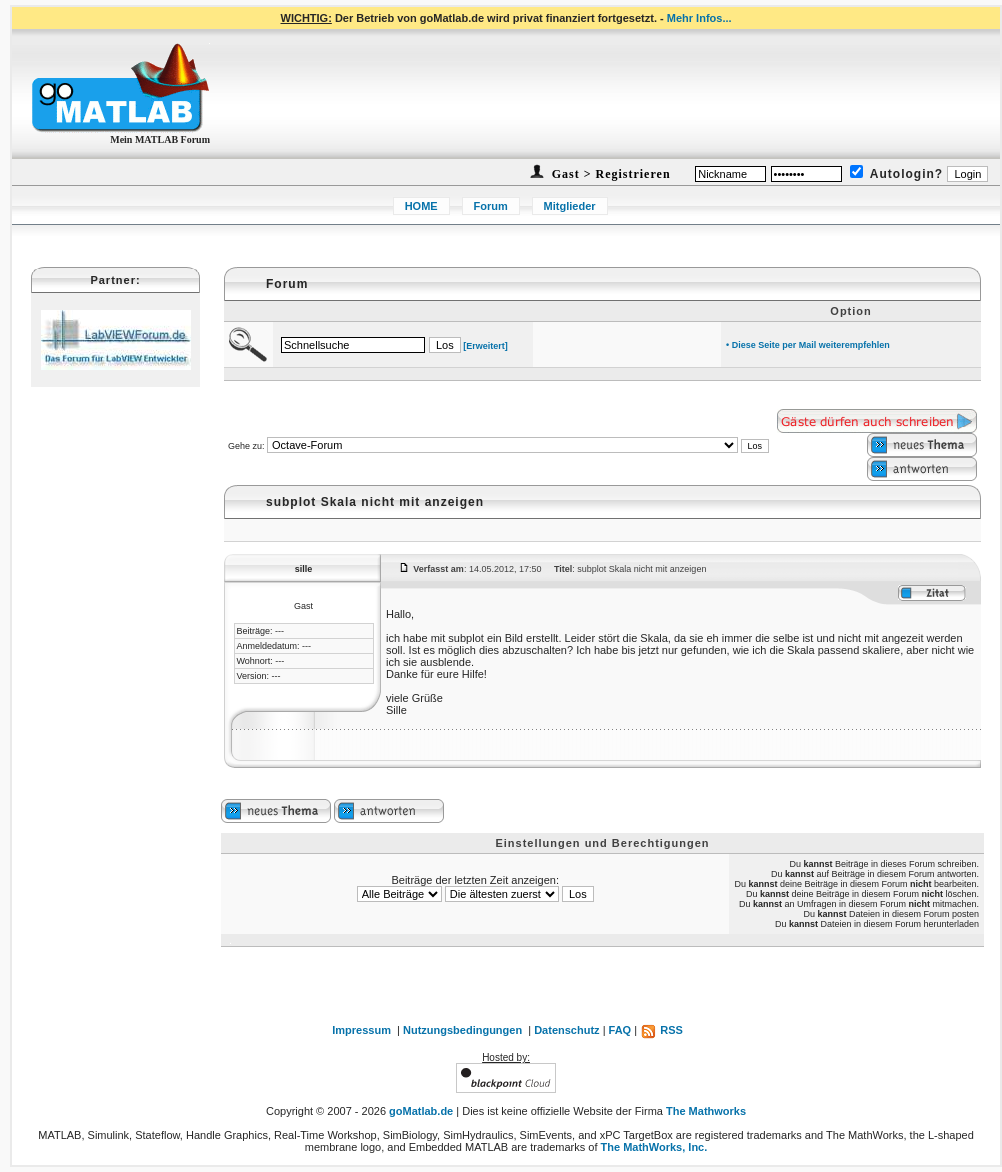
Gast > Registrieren (609, 174)
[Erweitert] (485, 346)
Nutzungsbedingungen (462, 1030)
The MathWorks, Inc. (654, 1147)
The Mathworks (706, 1111)
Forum (491, 206)
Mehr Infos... (699, 18)
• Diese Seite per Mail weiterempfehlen (808, 345)
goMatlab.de (421, 1111)
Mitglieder (570, 206)
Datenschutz (566, 1030)
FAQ (620, 1030)
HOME (421, 206)
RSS (661, 1030)
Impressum (361, 1030)
